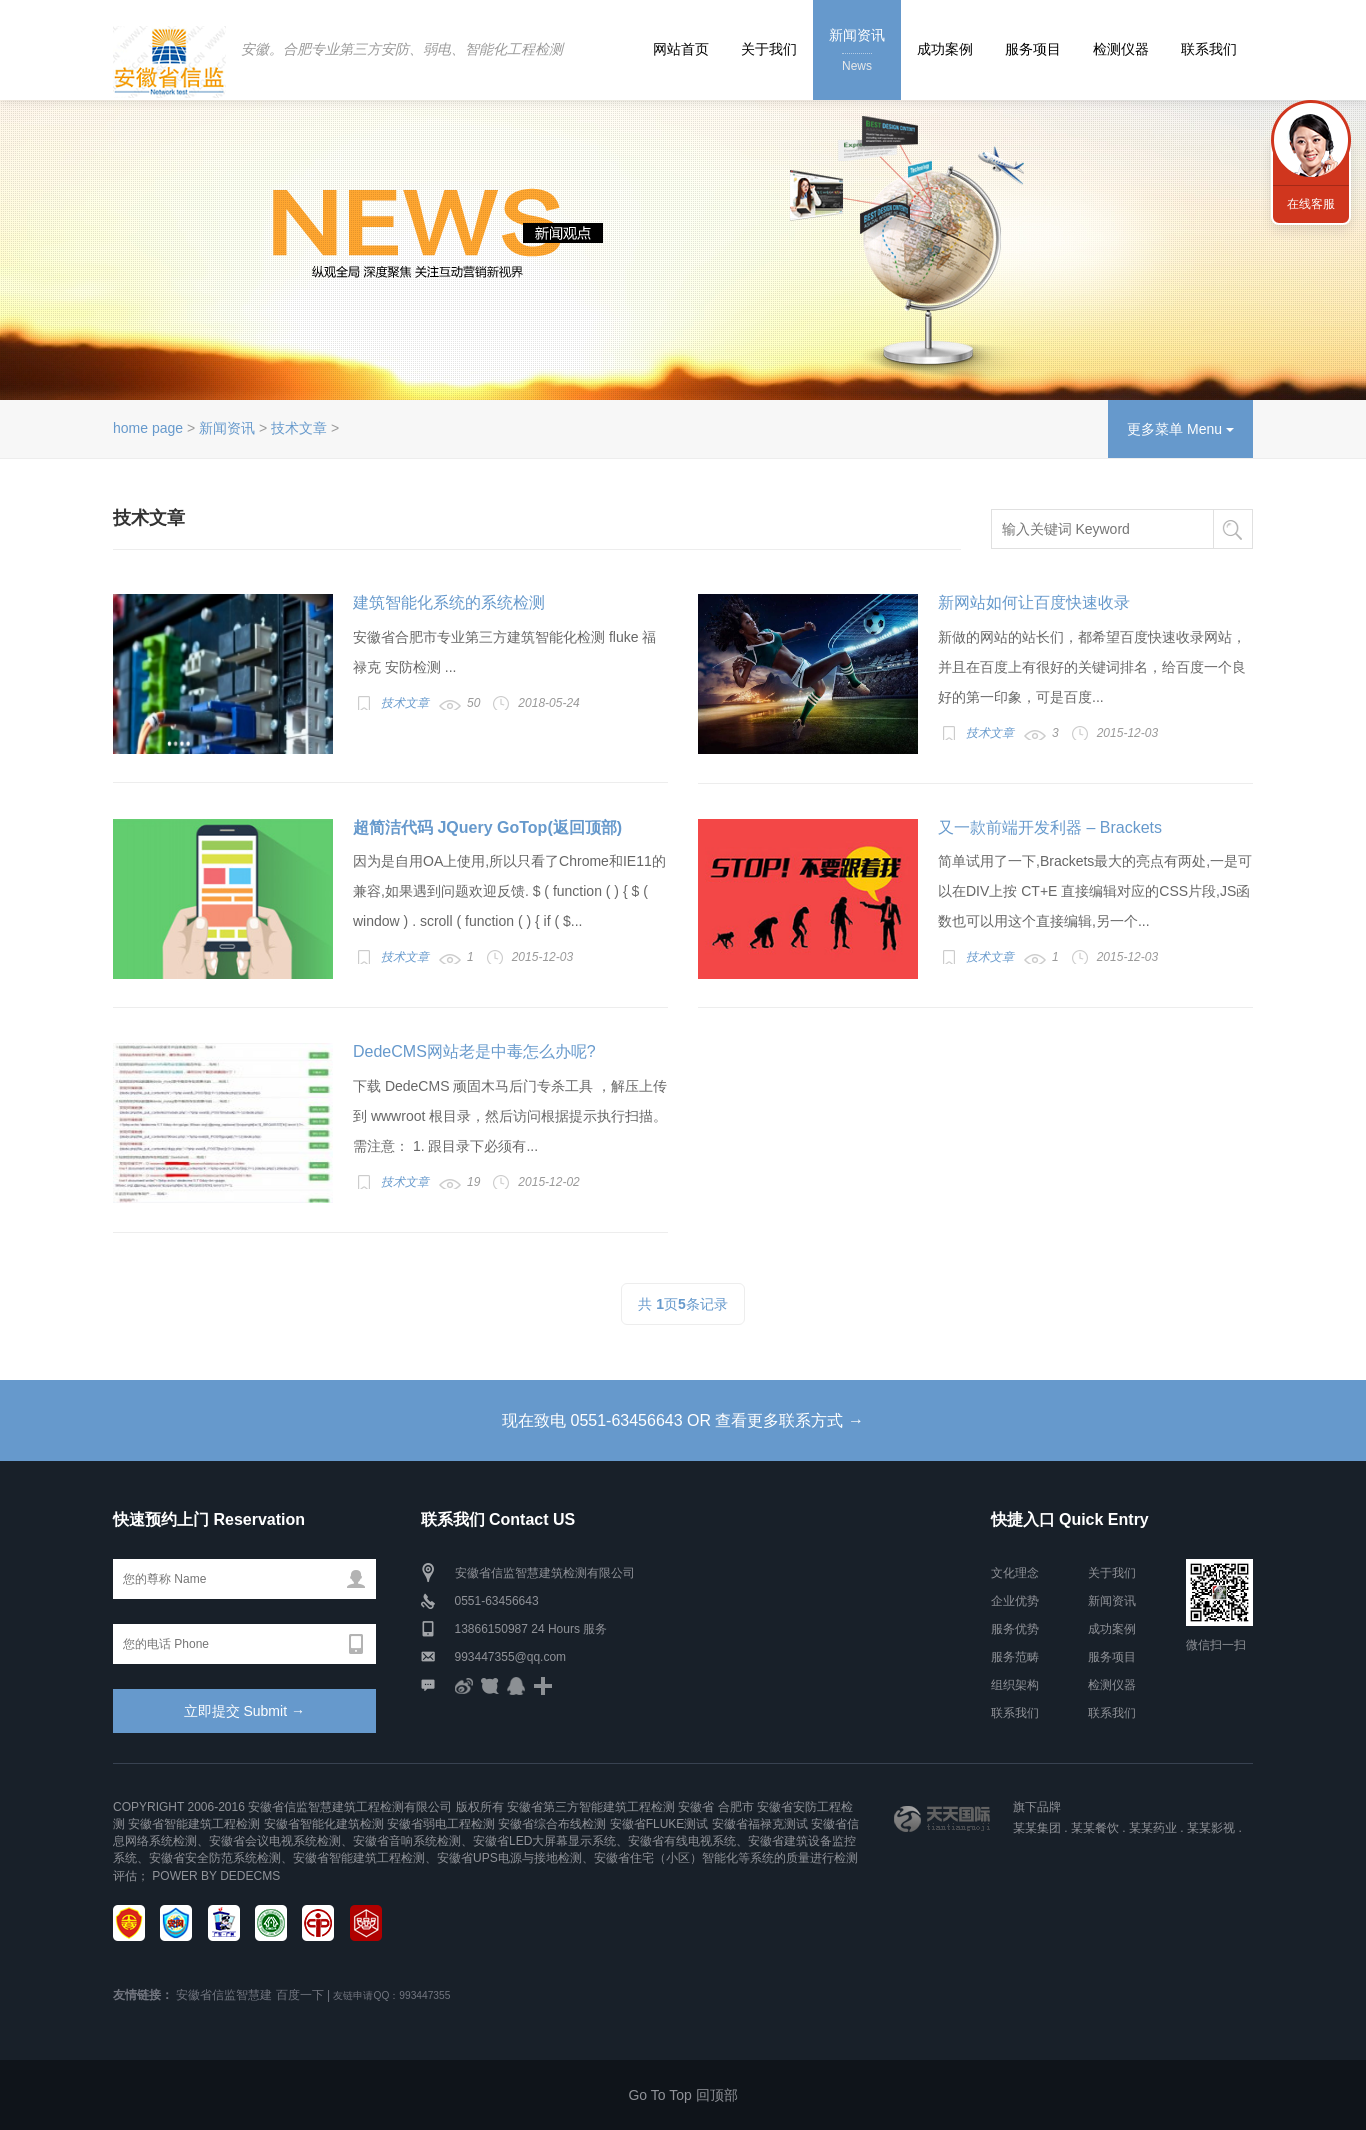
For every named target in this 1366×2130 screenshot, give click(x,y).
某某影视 (1211, 1828)
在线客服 (1311, 204)
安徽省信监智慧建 (224, 1995)
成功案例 (945, 49)
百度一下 (300, 1995)
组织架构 (1015, 1685)
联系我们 (1209, 49)
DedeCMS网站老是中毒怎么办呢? (474, 1051)
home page (148, 428)
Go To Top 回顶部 (682, 2095)
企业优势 (1015, 1601)
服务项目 (1033, 49)
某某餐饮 (1095, 1828)
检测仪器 (1121, 49)
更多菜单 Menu (1180, 429)
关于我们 (769, 49)
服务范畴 (1015, 1657)
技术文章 (299, 428)
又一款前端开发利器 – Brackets (1050, 827)
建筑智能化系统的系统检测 (449, 602)
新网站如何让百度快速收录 (1034, 602)
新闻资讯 (857, 51)
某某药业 (1153, 1828)
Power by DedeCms (216, 1876)
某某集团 (1037, 1828)
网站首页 (681, 49)
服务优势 (1015, 1629)
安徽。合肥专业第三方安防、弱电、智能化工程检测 (402, 49)
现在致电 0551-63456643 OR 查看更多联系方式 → (683, 1420)
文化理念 (1015, 1573)
